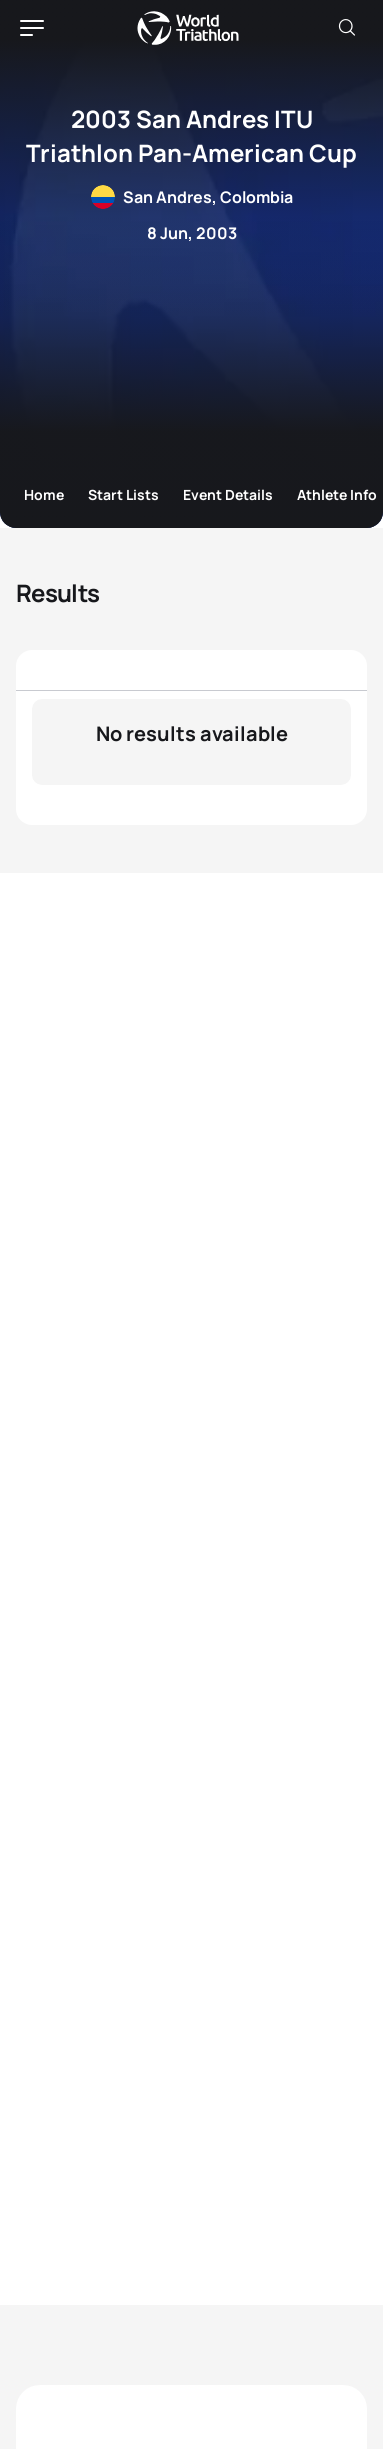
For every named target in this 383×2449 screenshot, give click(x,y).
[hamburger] (32, 28)
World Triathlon (188, 28)
